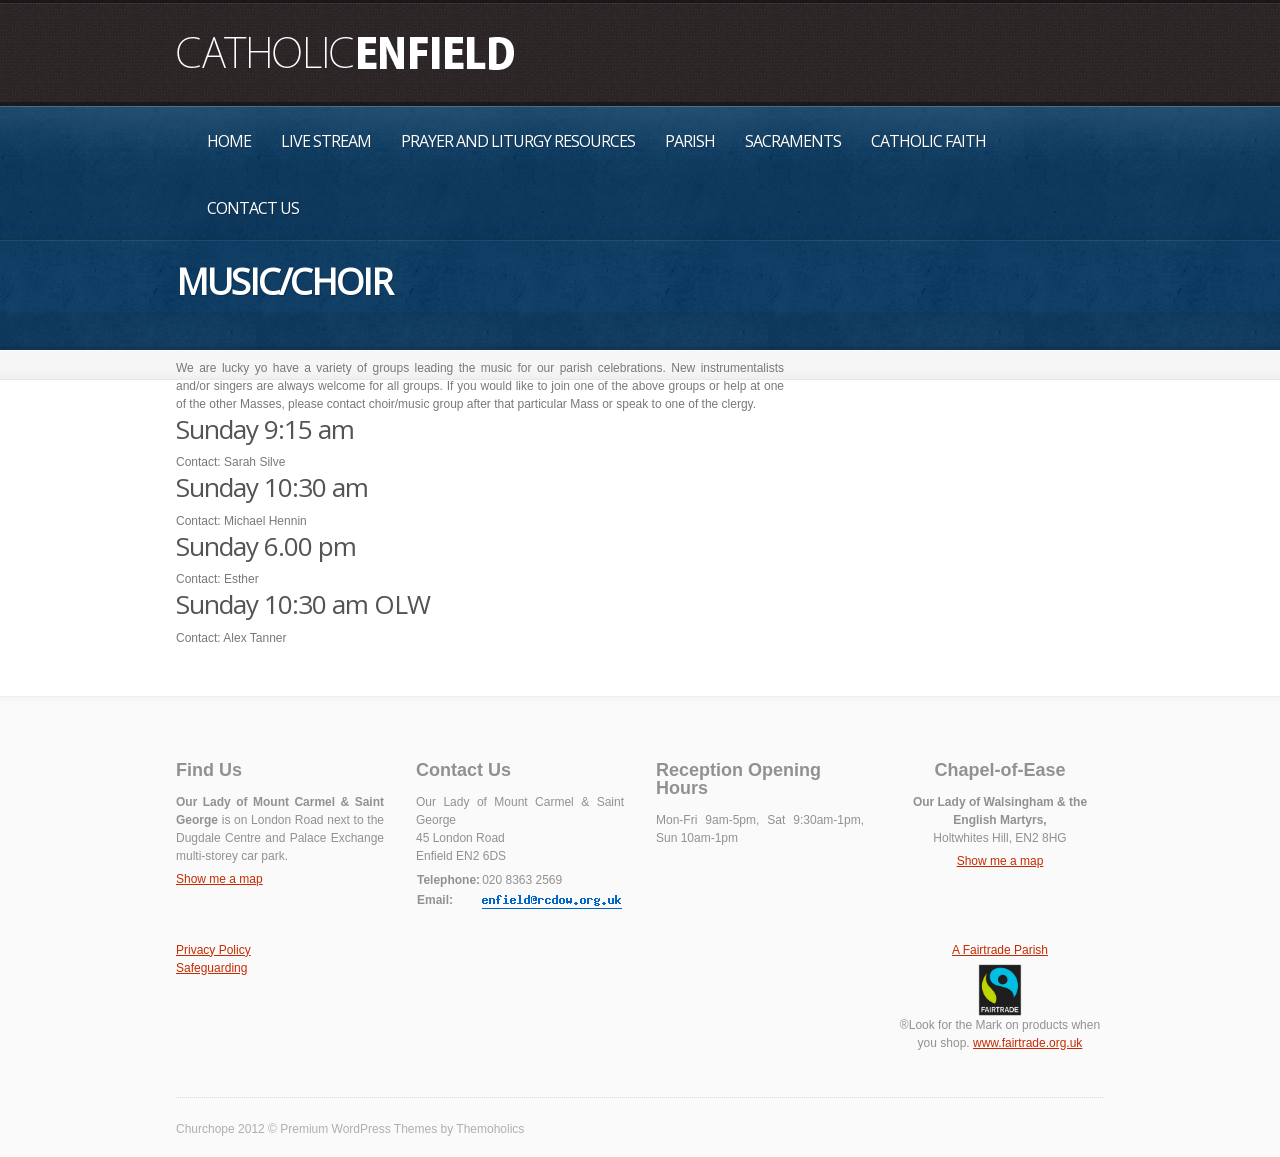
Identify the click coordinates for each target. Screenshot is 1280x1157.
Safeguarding (211, 968)
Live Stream (326, 141)
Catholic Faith (928, 141)
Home (229, 141)
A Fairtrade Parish (1000, 950)
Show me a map (219, 879)
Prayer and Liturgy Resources (518, 141)
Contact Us (253, 208)
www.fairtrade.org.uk (1027, 1043)
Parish (690, 141)
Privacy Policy (213, 950)
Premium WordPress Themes (358, 1129)
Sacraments (793, 141)
